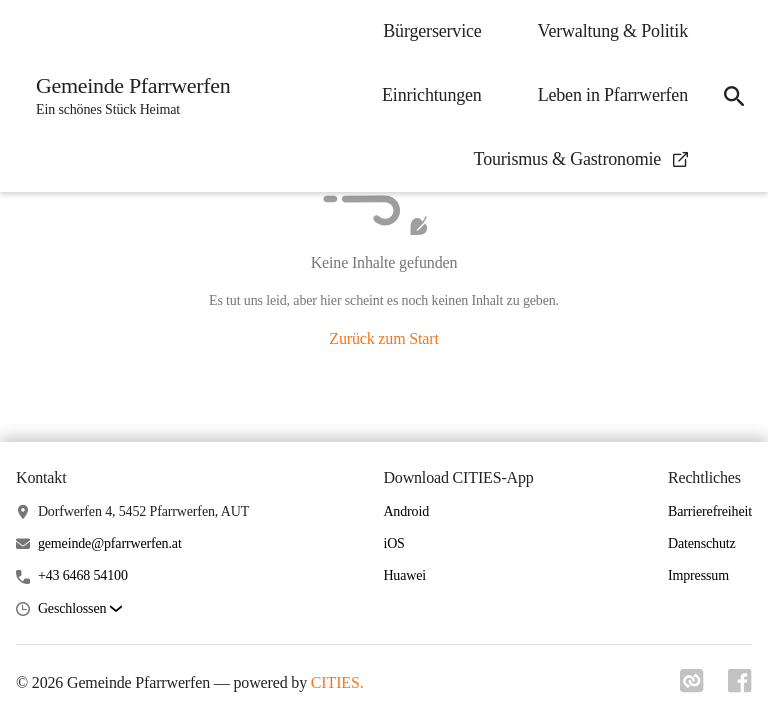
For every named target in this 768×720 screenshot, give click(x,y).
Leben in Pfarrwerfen (613, 95)
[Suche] (734, 96)
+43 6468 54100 (83, 575)
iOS (393, 543)
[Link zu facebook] (740, 681)
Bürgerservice (432, 31)
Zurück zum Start (383, 338)
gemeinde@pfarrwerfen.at (110, 543)
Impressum (698, 575)
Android (406, 511)
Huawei (404, 575)
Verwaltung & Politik (613, 31)
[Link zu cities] (692, 681)
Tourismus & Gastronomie (581, 159)
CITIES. (337, 682)
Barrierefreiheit (710, 511)
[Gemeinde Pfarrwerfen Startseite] (127, 96)
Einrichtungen (432, 95)
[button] (80, 609)
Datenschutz (702, 543)
